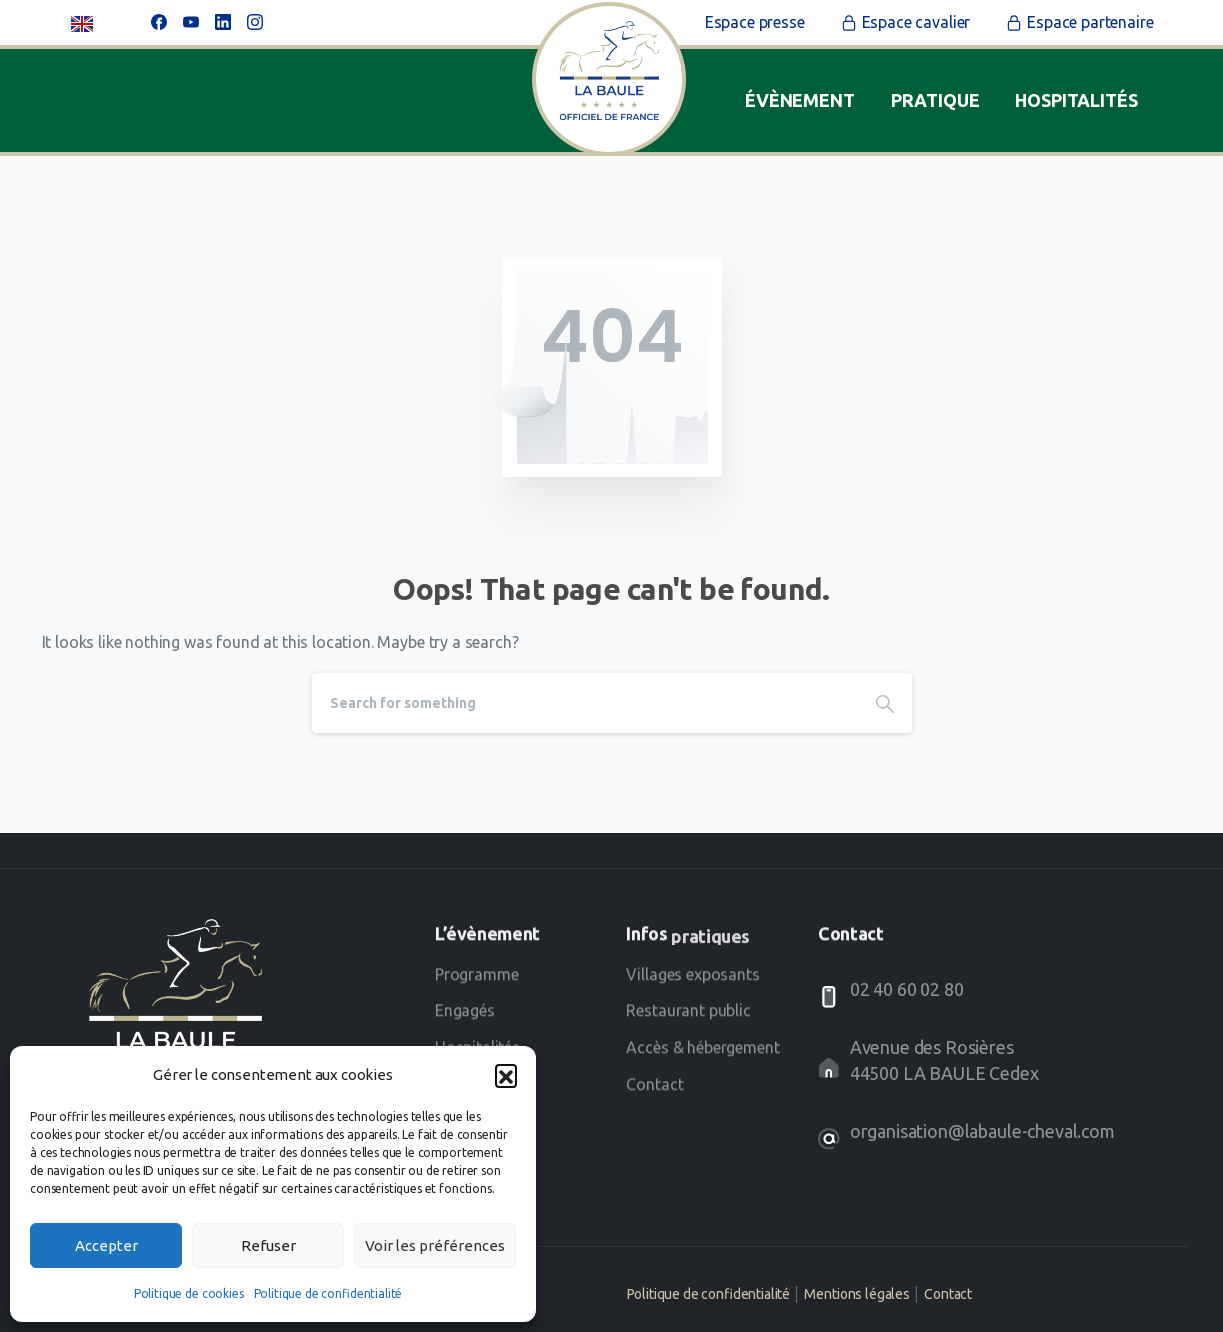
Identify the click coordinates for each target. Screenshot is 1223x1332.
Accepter (106, 1245)
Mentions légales (856, 1294)
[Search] (585, 703)
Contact (948, 1294)
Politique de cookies (189, 1293)
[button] (506, 1075)
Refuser (268, 1245)
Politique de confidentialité (328, 1293)
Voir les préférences (435, 1245)
